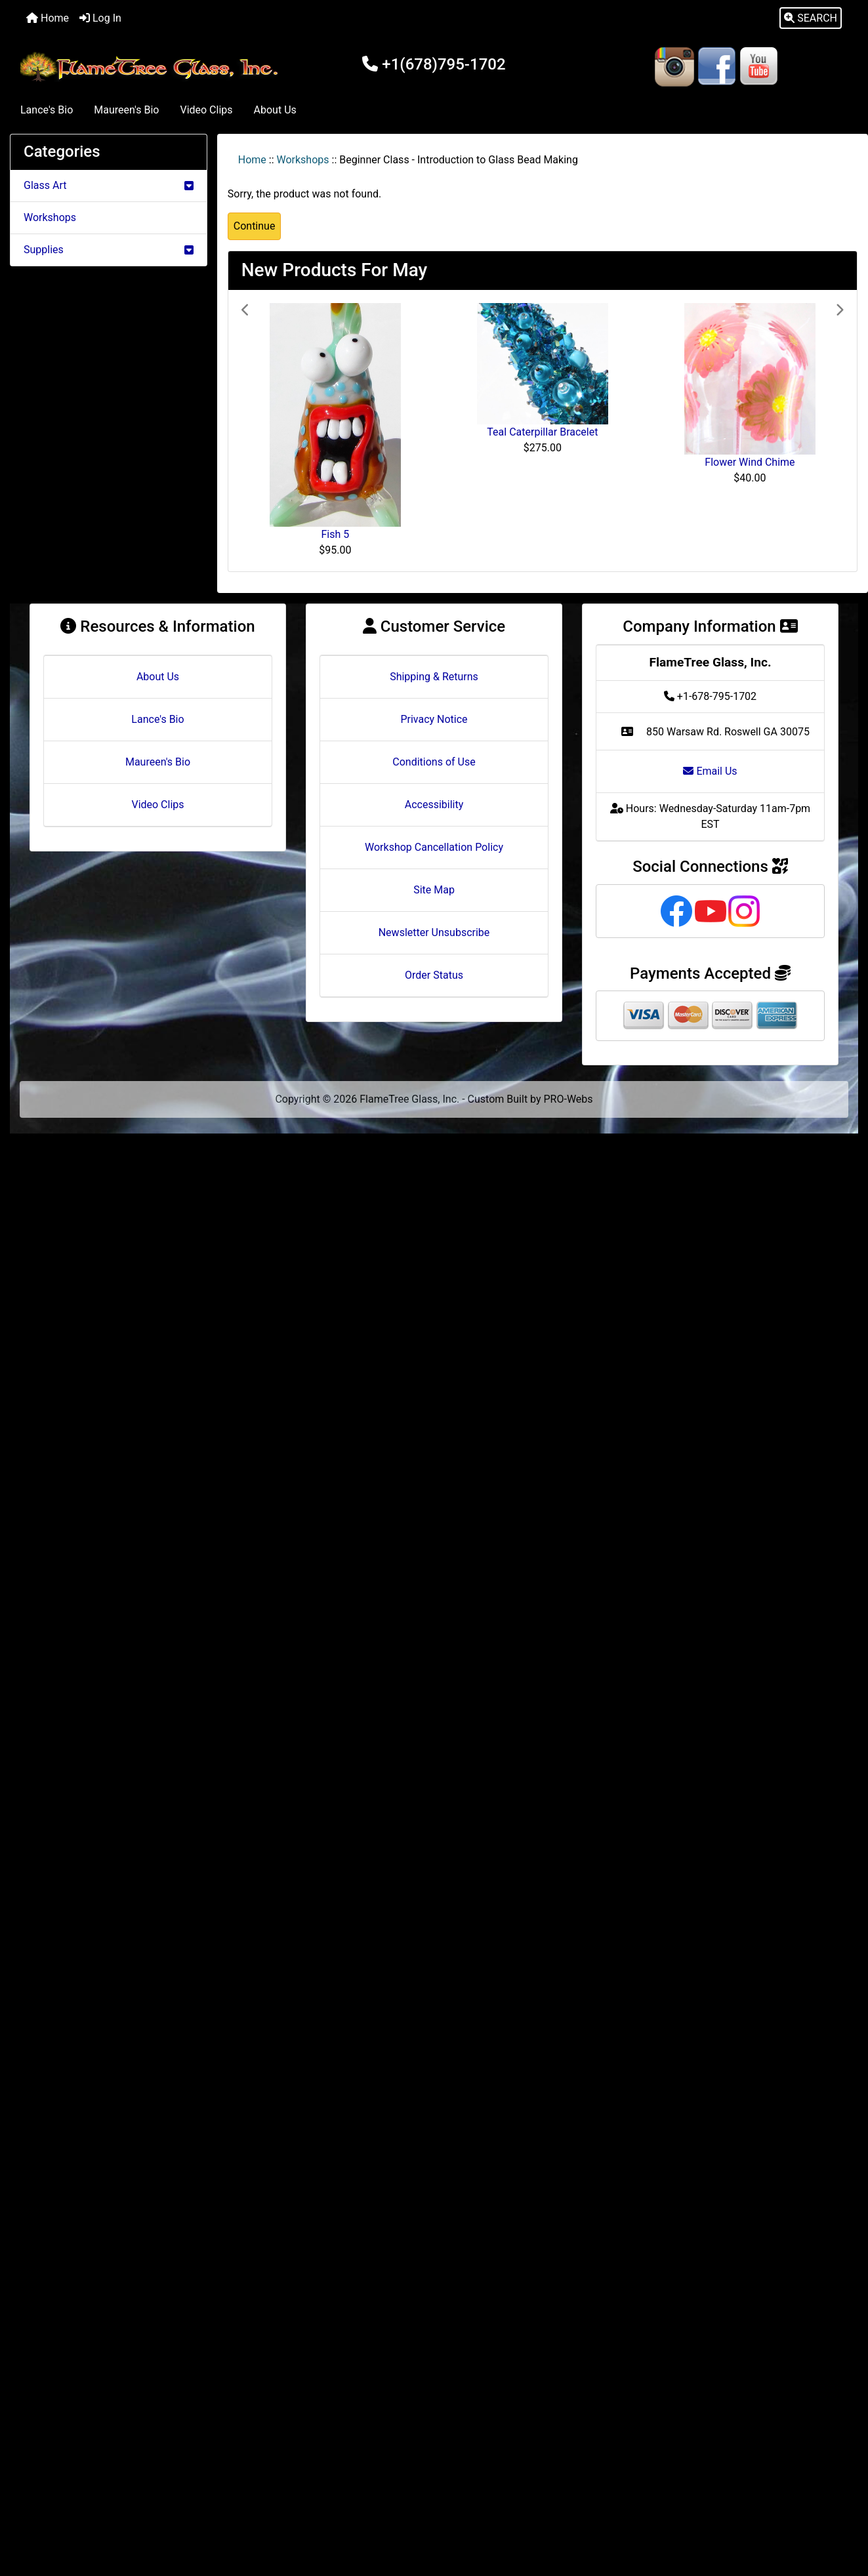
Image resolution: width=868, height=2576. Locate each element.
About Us (275, 110)
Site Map (434, 890)
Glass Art (109, 185)
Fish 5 (335, 534)
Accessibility (434, 804)
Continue (255, 226)
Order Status (434, 975)
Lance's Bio (46, 110)
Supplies (109, 249)
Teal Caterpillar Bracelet (542, 432)
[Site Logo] (151, 66)
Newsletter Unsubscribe (434, 932)
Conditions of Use (433, 762)
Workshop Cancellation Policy (434, 847)
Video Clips (206, 110)
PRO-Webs (568, 1099)
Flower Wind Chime (750, 462)
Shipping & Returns (434, 676)
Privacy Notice (433, 719)
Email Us (710, 771)
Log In (100, 18)
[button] (810, 18)
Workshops (303, 159)
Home (47, 18)
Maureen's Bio (126, 110)
